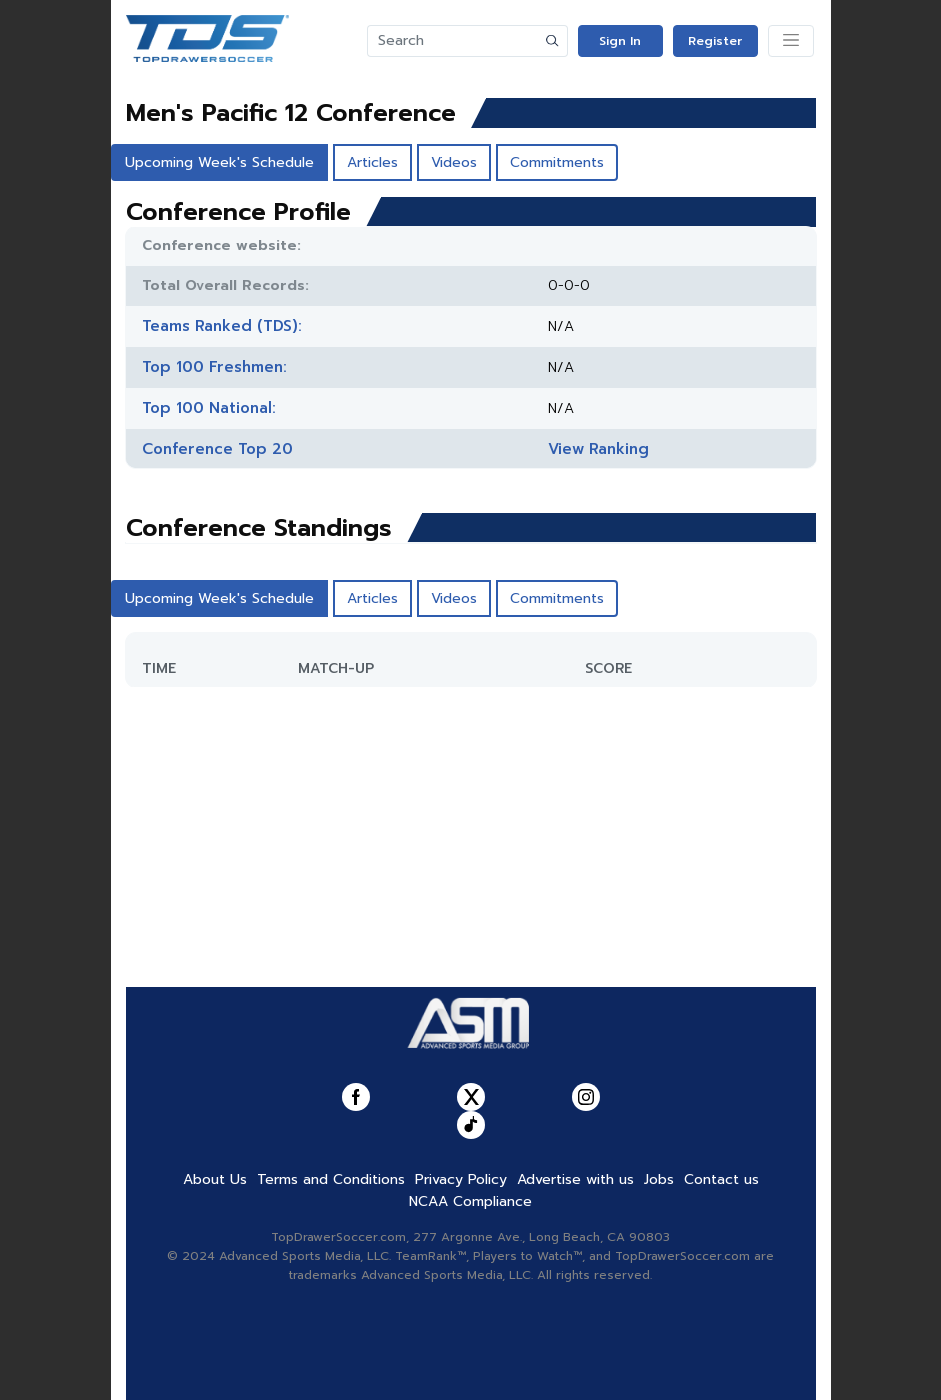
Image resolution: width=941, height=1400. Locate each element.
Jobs (659, 1179)
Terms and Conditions (331, 1179)
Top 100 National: (209, 408)
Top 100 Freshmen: (214, 367)
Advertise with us (575, 1179)
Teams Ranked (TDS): (222, 326)
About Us (215, 1179)
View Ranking (598, 449)
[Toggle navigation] (791, 41)
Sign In (620, 41)
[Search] (453, 41)
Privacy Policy (461, 1179)
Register (715, 41)
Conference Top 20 (217, 449)
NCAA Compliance (470, 1201)
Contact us (721, 1179)
